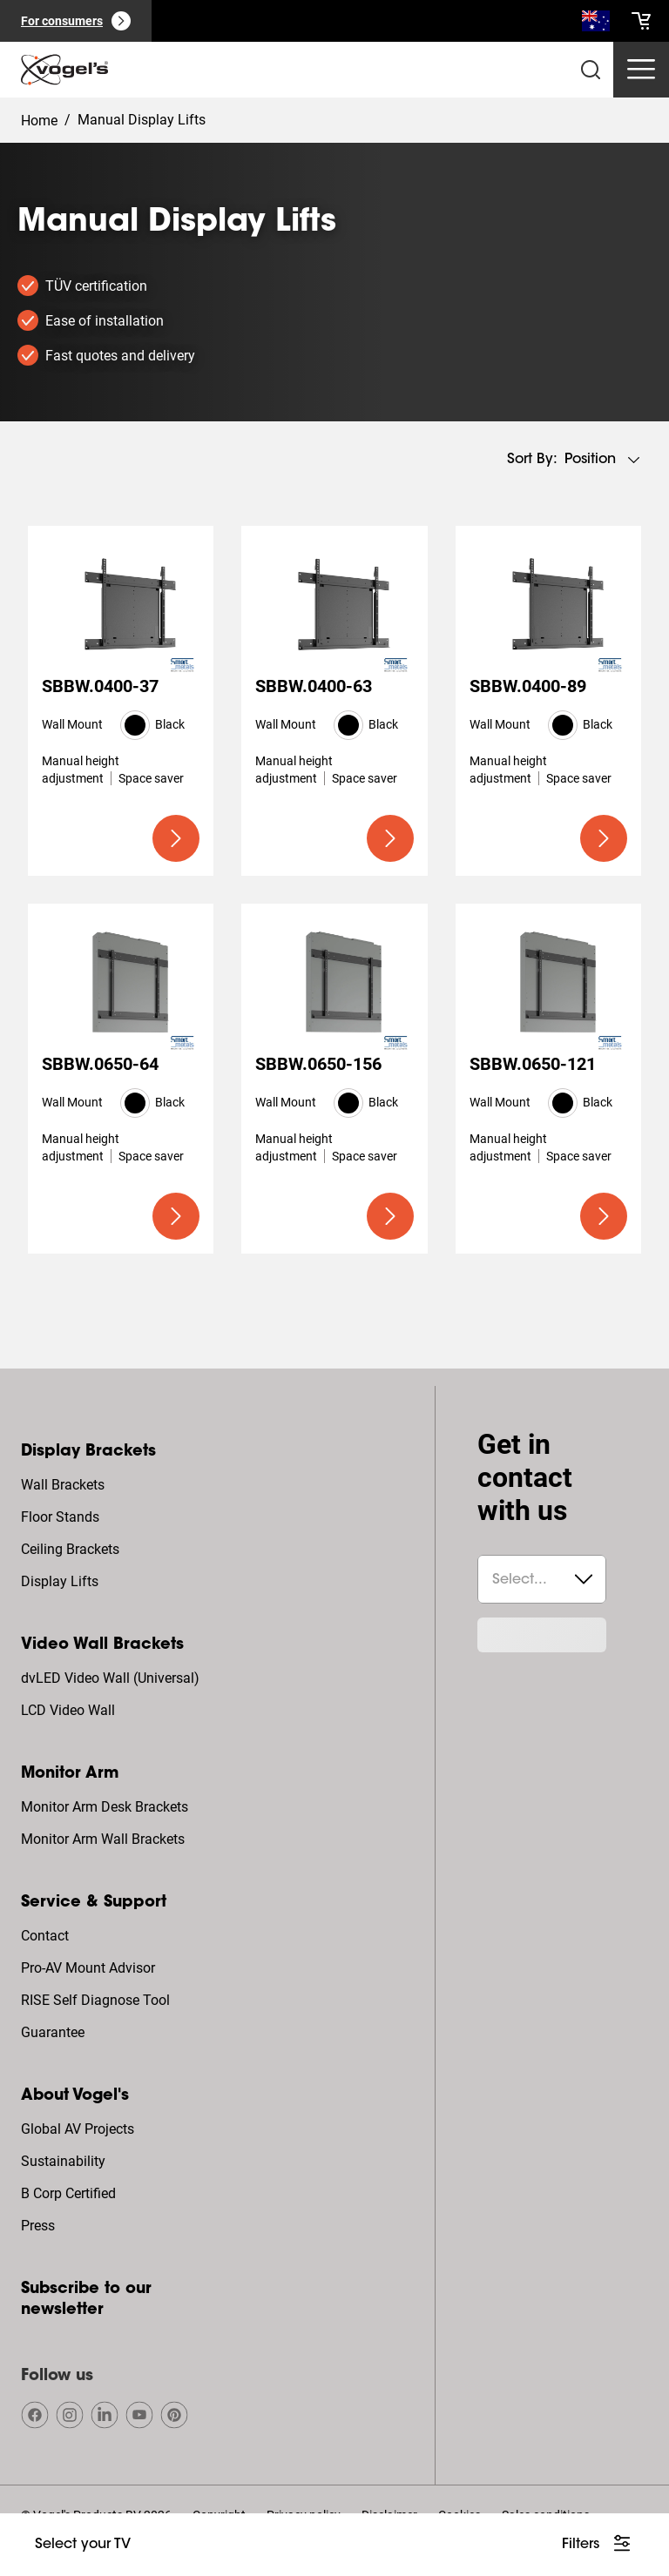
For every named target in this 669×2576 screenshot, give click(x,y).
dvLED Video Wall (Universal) (110, 1678)
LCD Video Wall (68, 1710)
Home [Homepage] (39, 120)
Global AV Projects (77, 2129)
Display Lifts (59, 1581)
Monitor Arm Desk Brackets (104, 1807)
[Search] (596, 24)
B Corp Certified (68, 2193)
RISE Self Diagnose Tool (95, 2000)
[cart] (641, 20)
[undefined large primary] (175, 838)
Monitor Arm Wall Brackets (103, 1839)
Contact (45, 1935)
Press (38, 2225)
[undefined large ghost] (83, 2544)
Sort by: (532, 460)
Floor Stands (60, 1517)
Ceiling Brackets (70, 1549)
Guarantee (52, 2032)
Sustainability (63, 2161)
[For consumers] (76, 21)
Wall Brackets (63, 1484)
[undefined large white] (598, 2544)
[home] (64, 69)
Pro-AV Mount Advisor (88, 1968)
